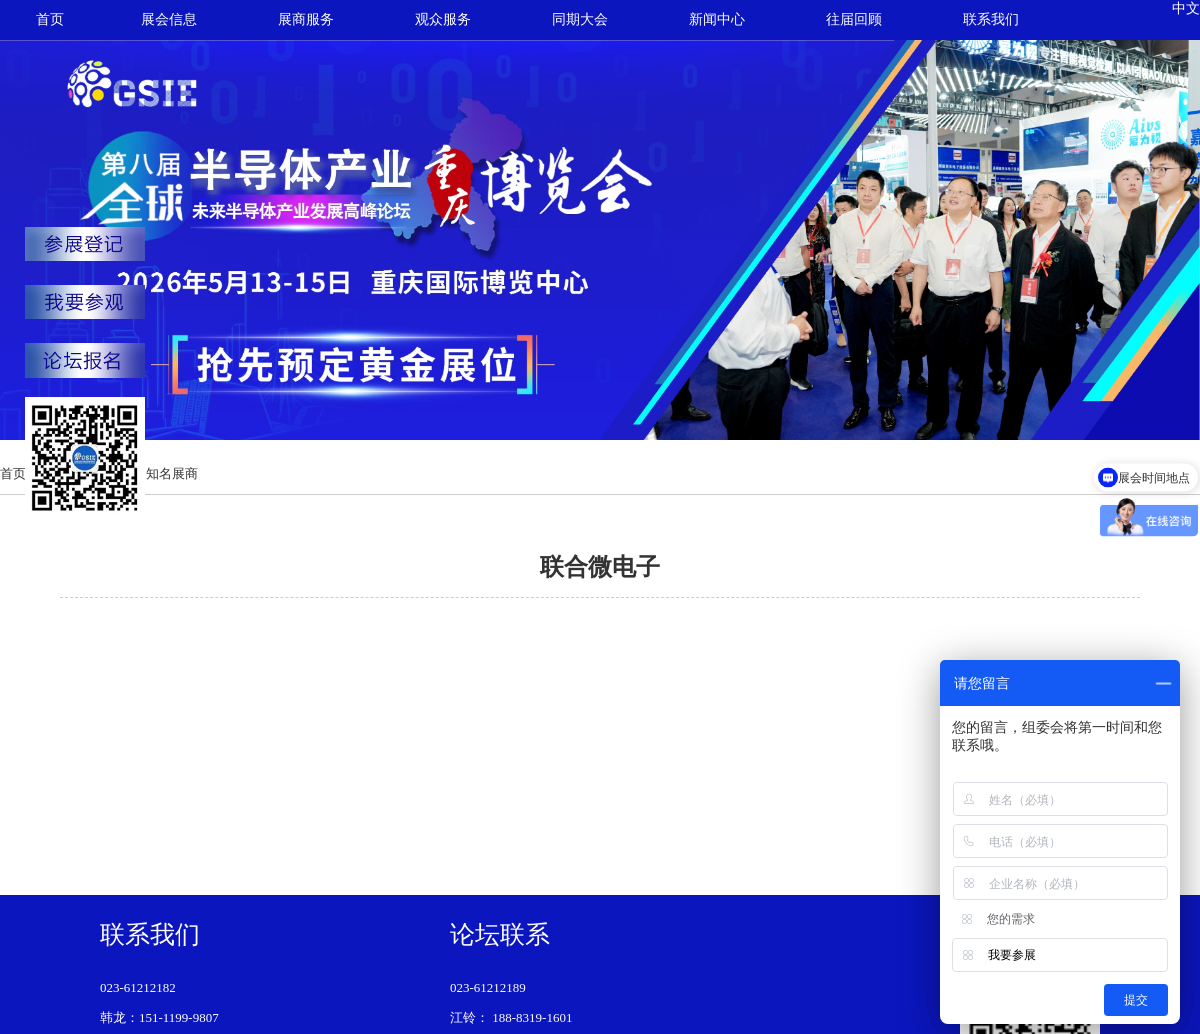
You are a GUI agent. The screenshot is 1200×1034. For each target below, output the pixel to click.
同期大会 (580, 19)
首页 (50, 19)
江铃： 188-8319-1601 (511, 1017)
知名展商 (172, 473)
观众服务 (443, 19)
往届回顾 (854, 19)
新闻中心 (717, 19)
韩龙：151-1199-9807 (159, 1017)
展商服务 (306, 19)
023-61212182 (138, 987)
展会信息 (169, 19)
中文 (1186, 8)
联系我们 (991, 19)
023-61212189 (488, 987)
